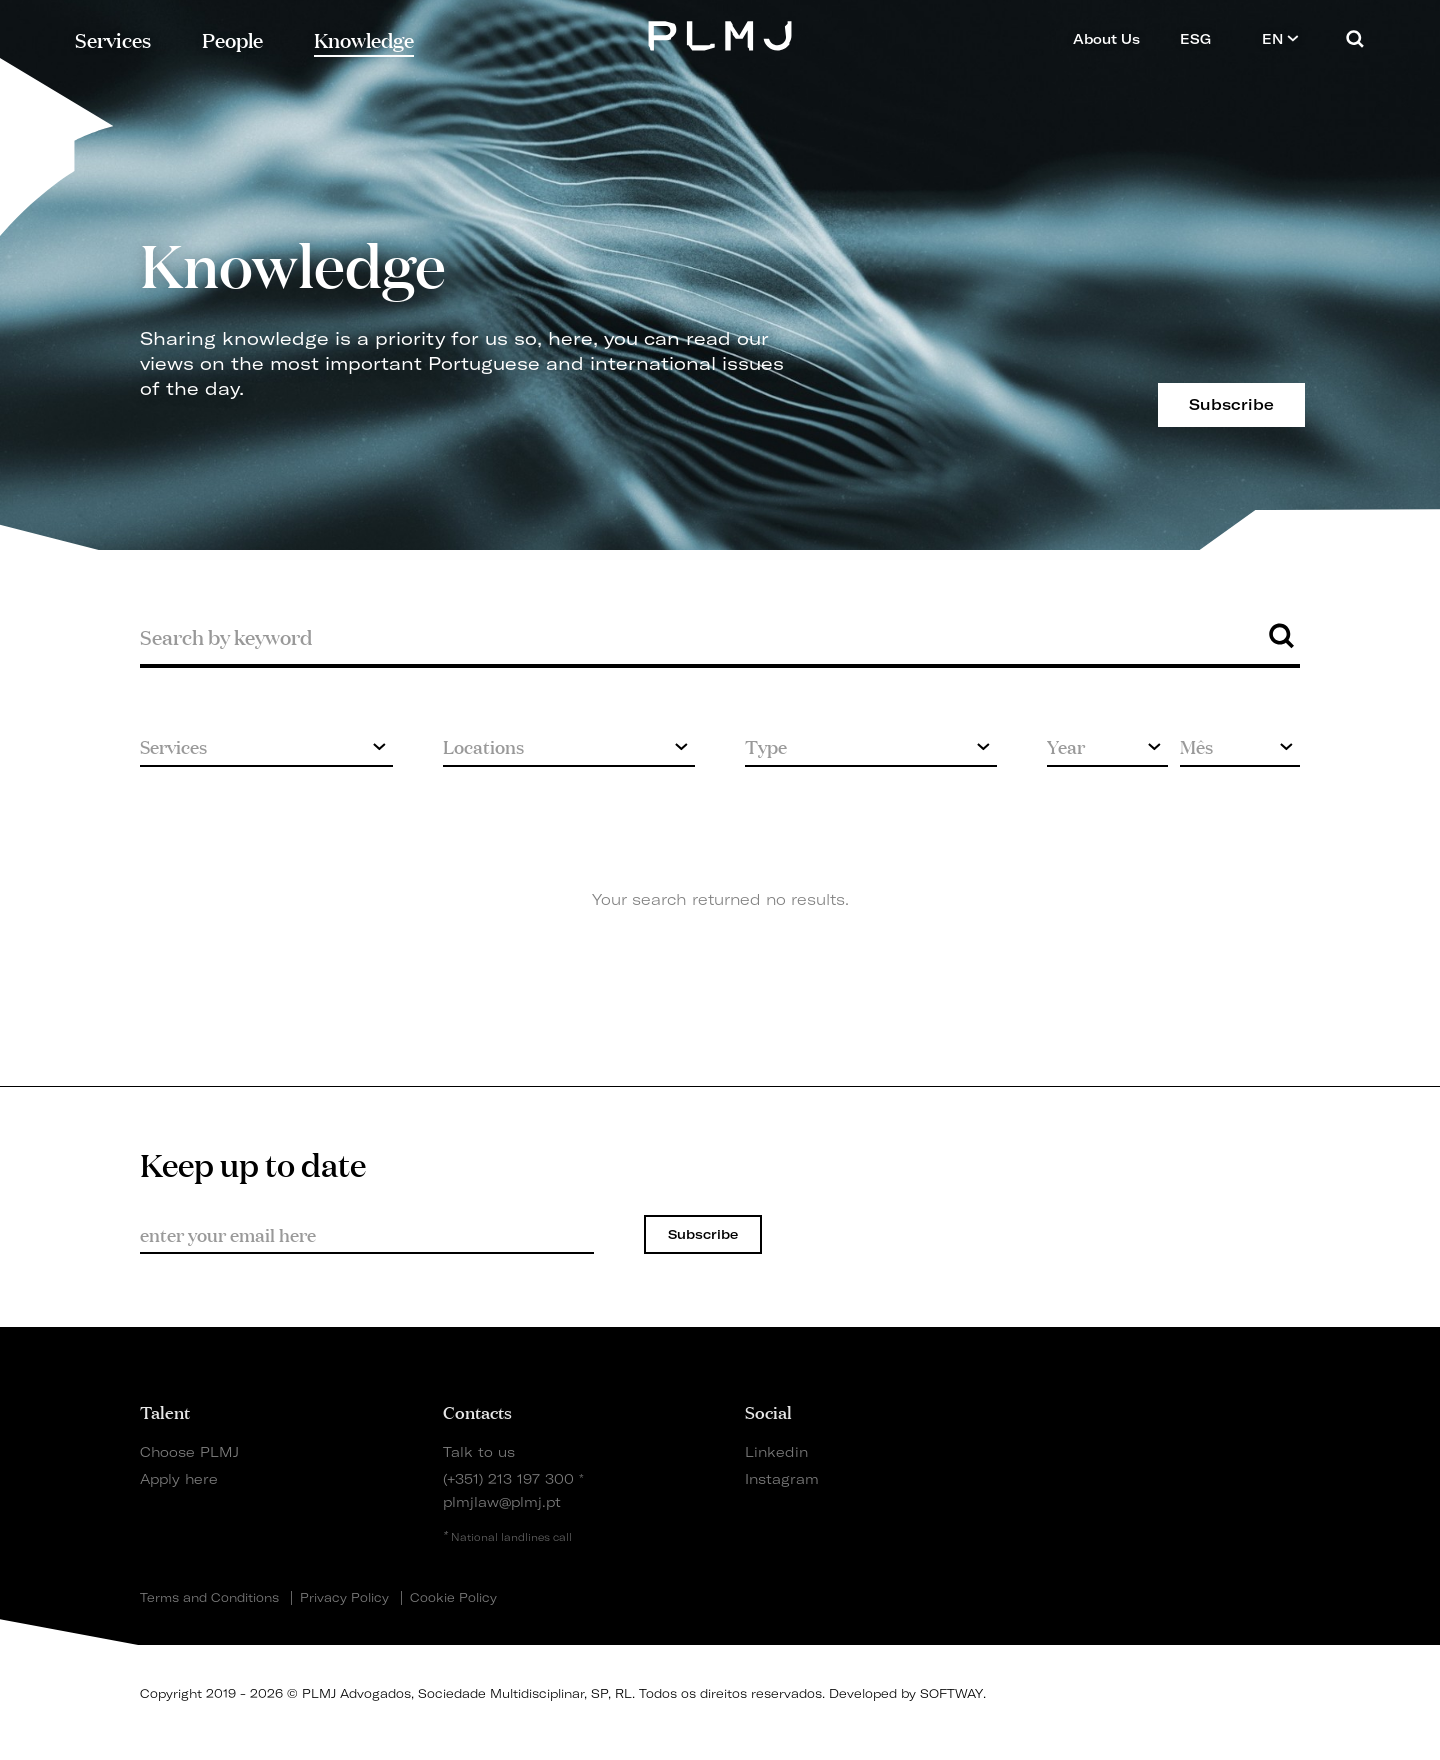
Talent (165, 1411)
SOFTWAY (951, 1693)
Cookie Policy (453, 1598)
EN (1280, 38)
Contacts (477, 1411)
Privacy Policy (344, 1598)
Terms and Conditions (209, 1598)
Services (113, 38)
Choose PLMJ (189, 1451)
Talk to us (479, 1451)
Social (768, 1411)
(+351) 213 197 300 (508, 1478)
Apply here (179, 1478)
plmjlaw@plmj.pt (502, 1501)
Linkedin (776, 1451)
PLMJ (720, 33)
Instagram (782, 1478)
